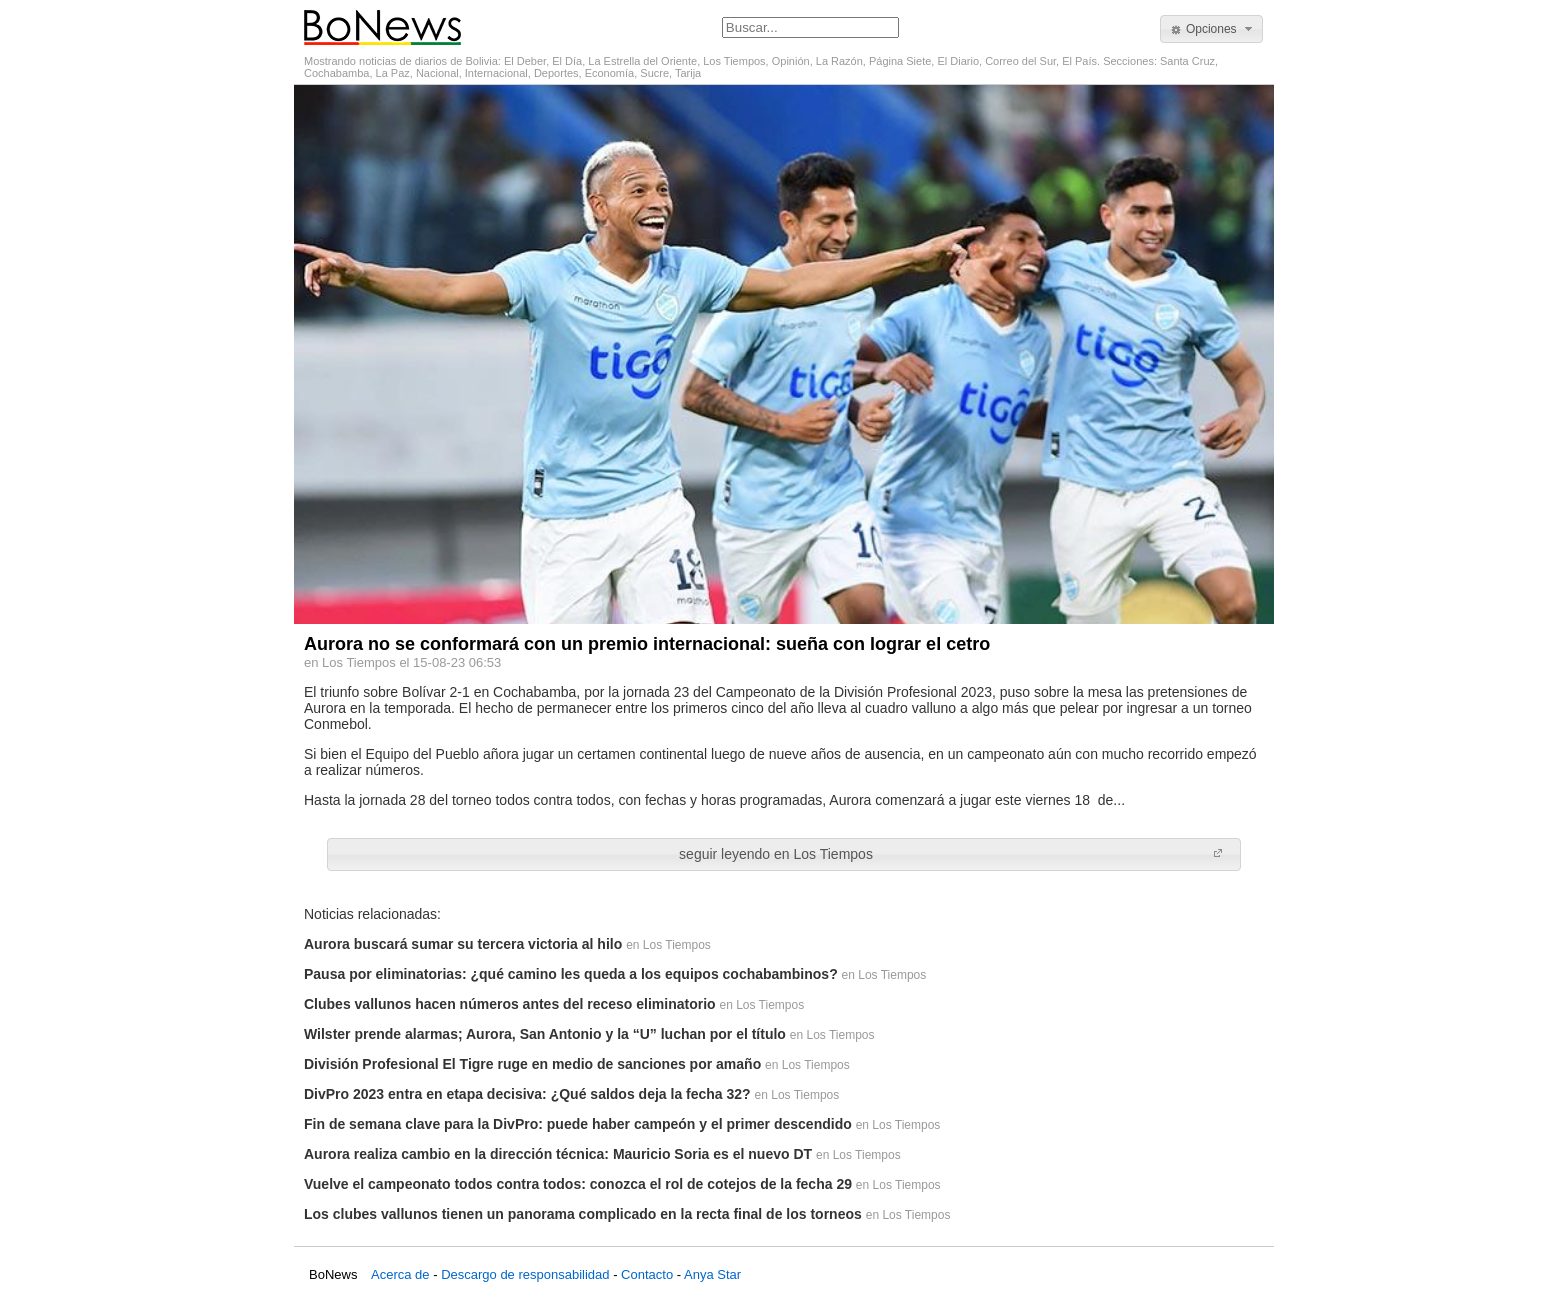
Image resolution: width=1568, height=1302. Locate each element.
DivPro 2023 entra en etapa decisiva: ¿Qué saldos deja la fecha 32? (527, 1094)
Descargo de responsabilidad (525, 1274)
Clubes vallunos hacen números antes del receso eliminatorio (510, 1004)
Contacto (647, 1274)
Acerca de (400, 1274)
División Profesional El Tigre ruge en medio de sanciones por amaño (532, 1064)
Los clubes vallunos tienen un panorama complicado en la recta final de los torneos (583, 1214)
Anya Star (712, 1274)
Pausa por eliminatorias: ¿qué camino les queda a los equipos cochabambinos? (571, 974)
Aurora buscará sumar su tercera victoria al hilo (463, 944)
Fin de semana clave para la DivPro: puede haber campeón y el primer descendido (578, 1124)
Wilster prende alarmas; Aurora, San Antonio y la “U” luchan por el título (545, 1034)
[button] (1211, 29)
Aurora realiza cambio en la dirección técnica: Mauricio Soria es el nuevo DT (558, 1154)
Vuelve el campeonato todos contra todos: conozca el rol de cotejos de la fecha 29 (578, 1184)
